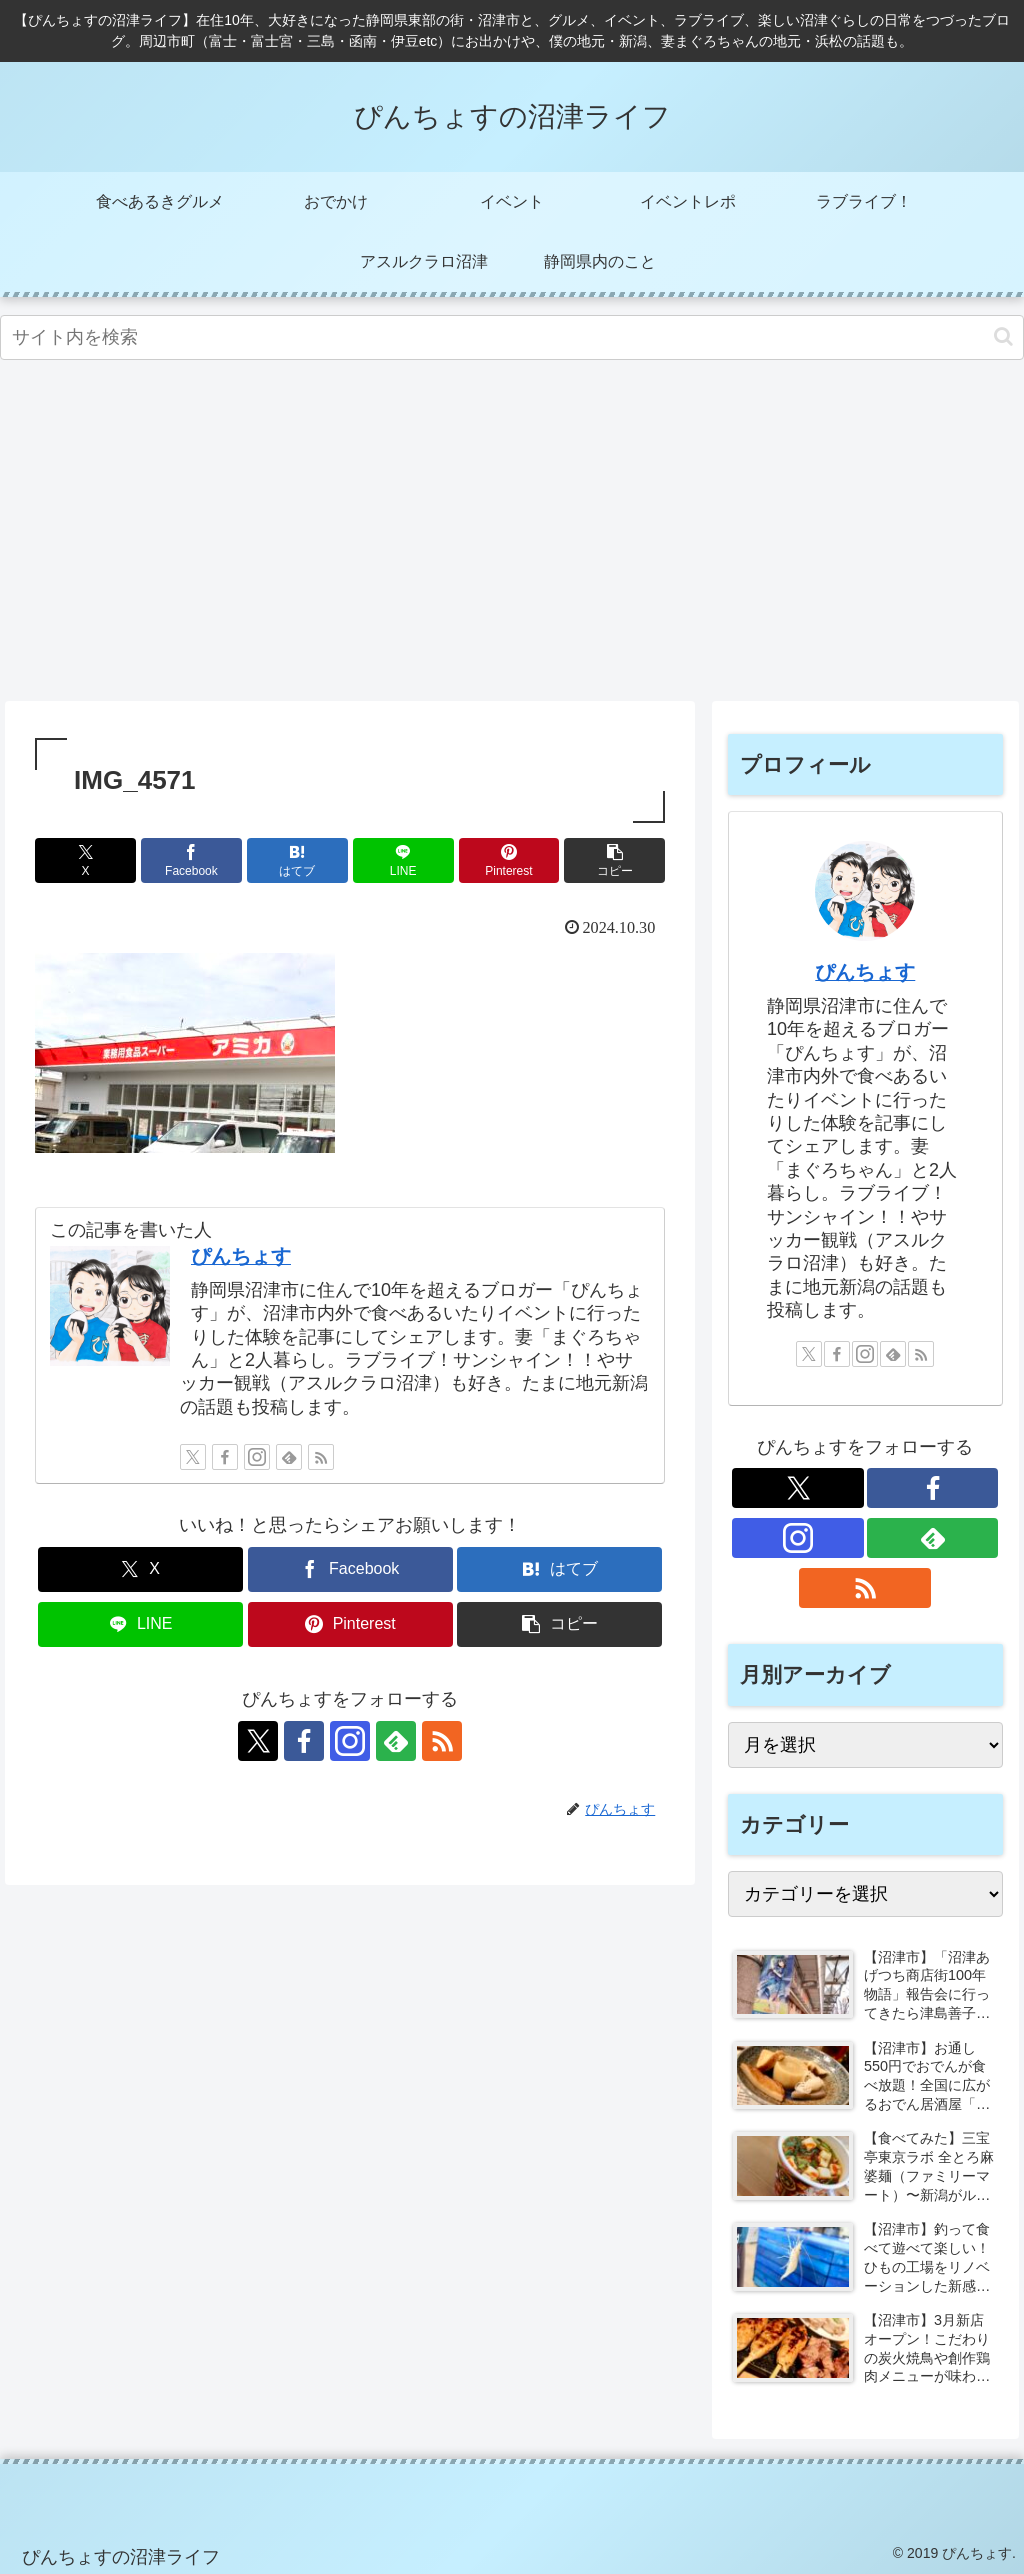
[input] (512, 337)
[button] (1003, 336)
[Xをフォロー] (193, 1457)
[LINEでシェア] (403, 860)
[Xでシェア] (85, 860)
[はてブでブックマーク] (297, 860)
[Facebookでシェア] (191, 860)
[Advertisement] (512, 536)
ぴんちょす (241, 1256)
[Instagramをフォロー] (257, 1457)
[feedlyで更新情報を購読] (289, 1457)
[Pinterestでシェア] (509, 860)
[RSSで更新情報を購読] (321, 1457)
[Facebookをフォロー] (225, 1457)
